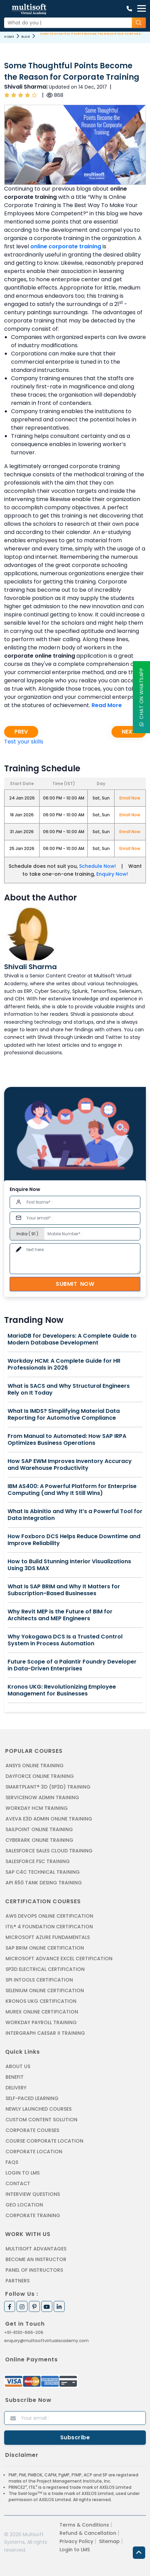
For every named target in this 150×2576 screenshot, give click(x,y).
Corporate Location (34, 2151)
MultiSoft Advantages (36, 2248)
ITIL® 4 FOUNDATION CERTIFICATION (49, 1926)
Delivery (16, 2087)
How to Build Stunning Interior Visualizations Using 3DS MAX (69, 1565)
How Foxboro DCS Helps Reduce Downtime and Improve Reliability (74, 1540)
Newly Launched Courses (39, 2109)
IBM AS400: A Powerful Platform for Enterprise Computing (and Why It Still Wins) (72, 1490)
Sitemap (109, 2541)
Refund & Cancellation (88, 2533)
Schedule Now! (97, 866)
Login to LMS (23, 2172)
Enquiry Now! (112, 874)
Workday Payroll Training (41, 2022)
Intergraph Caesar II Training (45, 2033)
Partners (18, 2280)
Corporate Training (33, 2215)
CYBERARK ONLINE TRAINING (39, 1840)
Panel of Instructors (34, 2270)
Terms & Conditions (84, 2524)
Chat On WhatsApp (141, 697)
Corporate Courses (32, 2130)
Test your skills (23, 742)
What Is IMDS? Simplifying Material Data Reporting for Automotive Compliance (64, 1414)
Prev (21, 732)
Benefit (15, 2077)
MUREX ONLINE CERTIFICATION (42, 2011)
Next (129, 732)
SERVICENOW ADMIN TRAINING (42, 1797)
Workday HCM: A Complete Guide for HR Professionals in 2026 (64, 1364)
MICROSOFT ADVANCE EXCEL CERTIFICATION (59, 1958)
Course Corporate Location (44, 2140)
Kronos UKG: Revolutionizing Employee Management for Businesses (62, 1690)
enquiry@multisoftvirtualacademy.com (46, 2341)
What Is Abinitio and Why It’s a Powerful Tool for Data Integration (75, 1515)
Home (9, 37)
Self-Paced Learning (32, 2098)
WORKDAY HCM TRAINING (37, 1808)
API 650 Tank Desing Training (44, 1882)
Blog (25, 37)
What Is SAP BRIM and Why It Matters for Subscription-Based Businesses (64, 1590)
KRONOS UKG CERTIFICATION (41, 2001)
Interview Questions (33, 2194)
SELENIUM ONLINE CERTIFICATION (45, 1990)
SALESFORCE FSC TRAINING (38, 1861)
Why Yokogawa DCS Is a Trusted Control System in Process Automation (65, 1640)
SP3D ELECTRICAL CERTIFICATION (45, 1969)
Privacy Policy (76, 2541)
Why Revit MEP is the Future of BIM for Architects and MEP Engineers (60, 1615)
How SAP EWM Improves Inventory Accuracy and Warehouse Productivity (70, 1465)
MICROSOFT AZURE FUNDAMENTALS (48, 1937)
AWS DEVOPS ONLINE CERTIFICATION (49, 1916)
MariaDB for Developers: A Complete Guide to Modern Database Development (72, 1339)
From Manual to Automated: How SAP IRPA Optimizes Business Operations (67, 1439)
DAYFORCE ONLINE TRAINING (40, 1776)
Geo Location (24, 2204)
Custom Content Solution (41, 2119)
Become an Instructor (36, 2259)
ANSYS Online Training (35, 1765)
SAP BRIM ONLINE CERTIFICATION (45, 1947)
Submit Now (75, 1284)
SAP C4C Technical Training (43, 1872)
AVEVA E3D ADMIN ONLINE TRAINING (49, 1818)
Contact (18, 2183)
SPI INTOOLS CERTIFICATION (39, 1979)
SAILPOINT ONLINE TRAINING (39, 1829)
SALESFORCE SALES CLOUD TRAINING (49, 1850)
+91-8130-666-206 (23, 2332)
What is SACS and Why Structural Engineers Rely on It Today (69, 1389)
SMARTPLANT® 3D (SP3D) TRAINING (48, 1786)
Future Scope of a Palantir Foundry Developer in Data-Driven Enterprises (72, 1665)
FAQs (12, 2162)
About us (18, 2066)
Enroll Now (129, 798)
